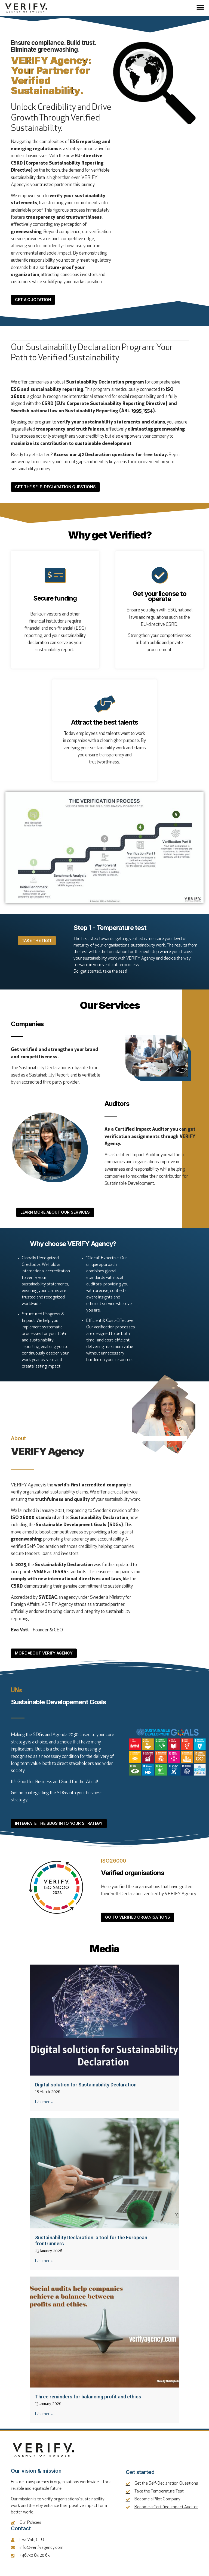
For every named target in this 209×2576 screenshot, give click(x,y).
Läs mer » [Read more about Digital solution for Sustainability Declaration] (44, 2105)
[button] (200, 8)
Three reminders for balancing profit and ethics (88, 2400)
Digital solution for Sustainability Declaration (86, 2088)
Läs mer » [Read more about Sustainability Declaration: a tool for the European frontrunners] (44, 2264)
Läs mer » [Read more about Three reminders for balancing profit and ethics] (44, 2417)
